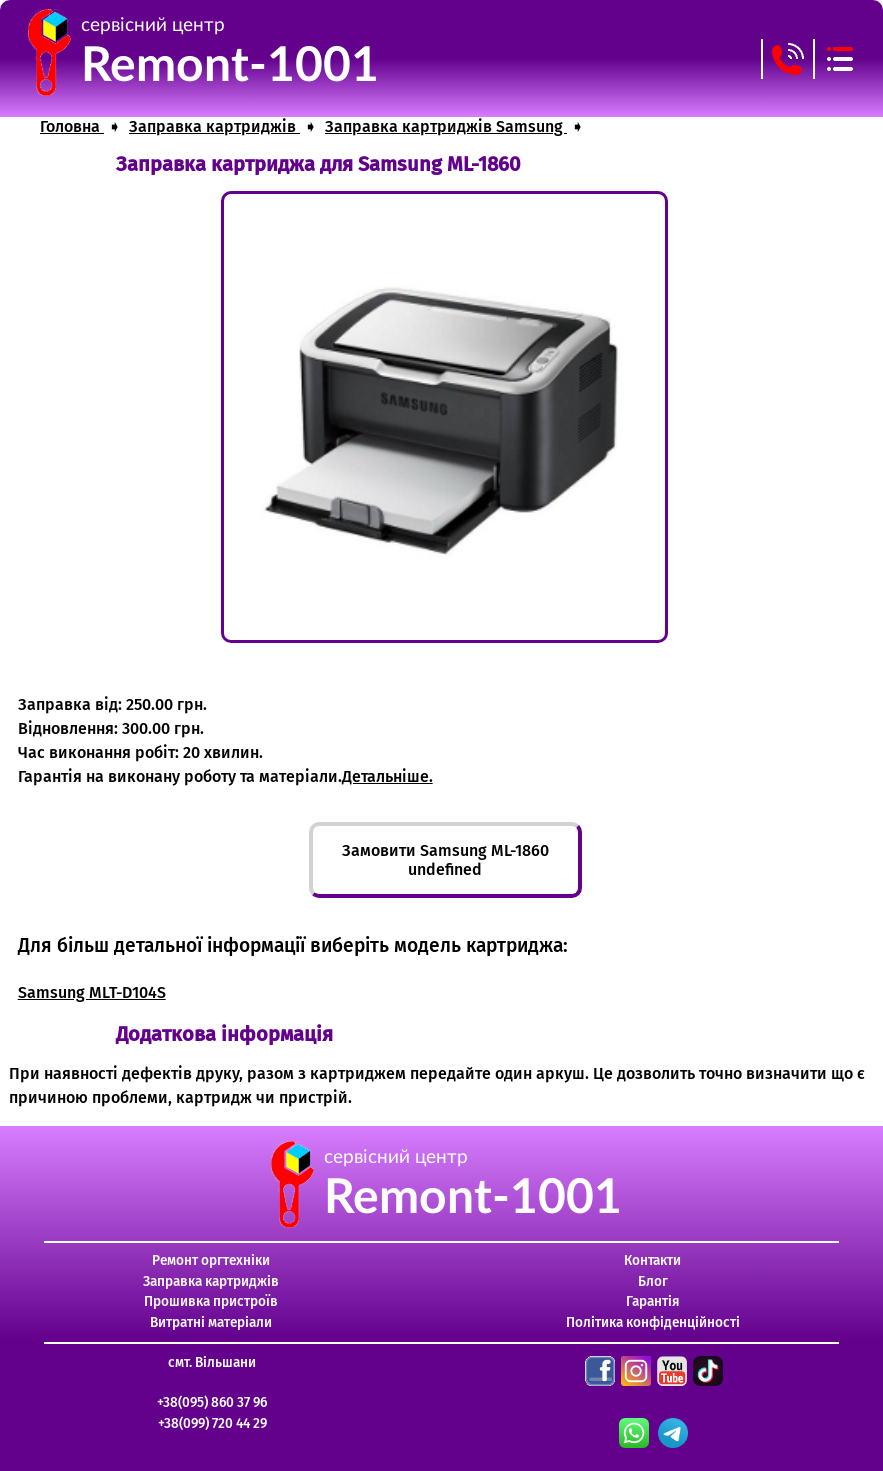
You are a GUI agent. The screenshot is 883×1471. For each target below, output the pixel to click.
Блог (653, 1281)
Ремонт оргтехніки (211, 1260)
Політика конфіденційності (653, 1322)
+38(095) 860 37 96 (212, 1402)
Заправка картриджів (211, 1281)
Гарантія (653, 1301)
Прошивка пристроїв (211, 1301)
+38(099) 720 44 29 (212, 1423)
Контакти (652, 1260)
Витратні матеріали (211, 1322)
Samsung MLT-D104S (92, 992)
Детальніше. (387, 776)
